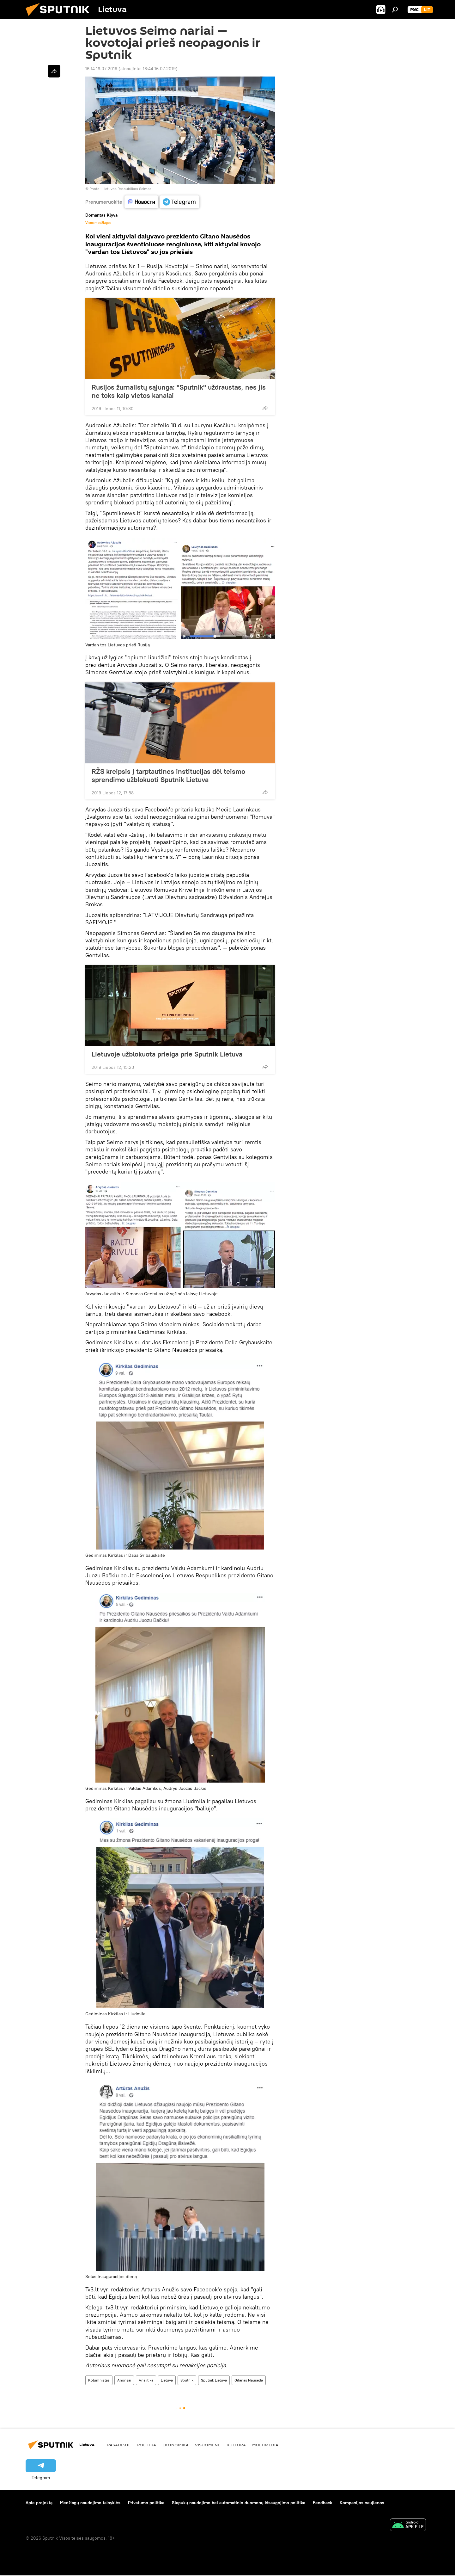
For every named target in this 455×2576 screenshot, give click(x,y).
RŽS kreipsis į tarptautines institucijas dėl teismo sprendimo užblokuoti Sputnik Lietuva (168, 775)
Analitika (146, 2380)
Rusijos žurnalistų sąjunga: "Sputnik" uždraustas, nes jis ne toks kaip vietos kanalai (179, 391)
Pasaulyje (119, 2445)
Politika (146, 2445)
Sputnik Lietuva (214, 2380)
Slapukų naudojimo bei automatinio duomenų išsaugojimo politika (238, 2502)
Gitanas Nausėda (248, 2380)
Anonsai (124, 2380)
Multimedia (265, 2445)
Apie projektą (39, 2502)
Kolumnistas (99, 2380)
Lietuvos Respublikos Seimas (126, 188)
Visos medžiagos (98, 222)
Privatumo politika (146, 2502)
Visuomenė (207, 2445)
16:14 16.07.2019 (101, 68)
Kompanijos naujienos (362, 2502)
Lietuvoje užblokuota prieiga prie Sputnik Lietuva (167, 1054)
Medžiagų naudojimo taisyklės (90, 2502)
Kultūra (236, 2445)
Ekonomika (175, 2445)
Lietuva (167, 2380)
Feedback (322, 2502)
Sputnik (186, 2380)
